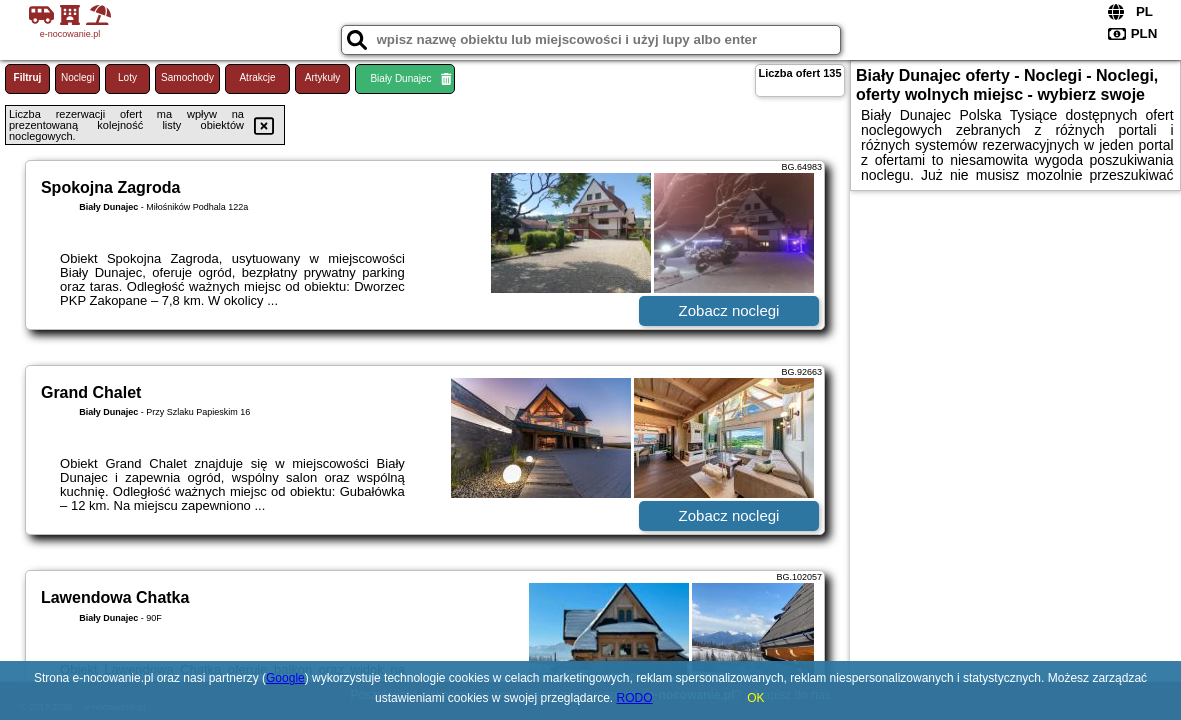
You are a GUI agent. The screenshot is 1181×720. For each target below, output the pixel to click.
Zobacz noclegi (729, 310)
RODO (635, 698)
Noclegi (77, 77)
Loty (127, 77)
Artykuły (323, 77)
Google (285, 678)
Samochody (187, 77)
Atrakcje (257, 77)
